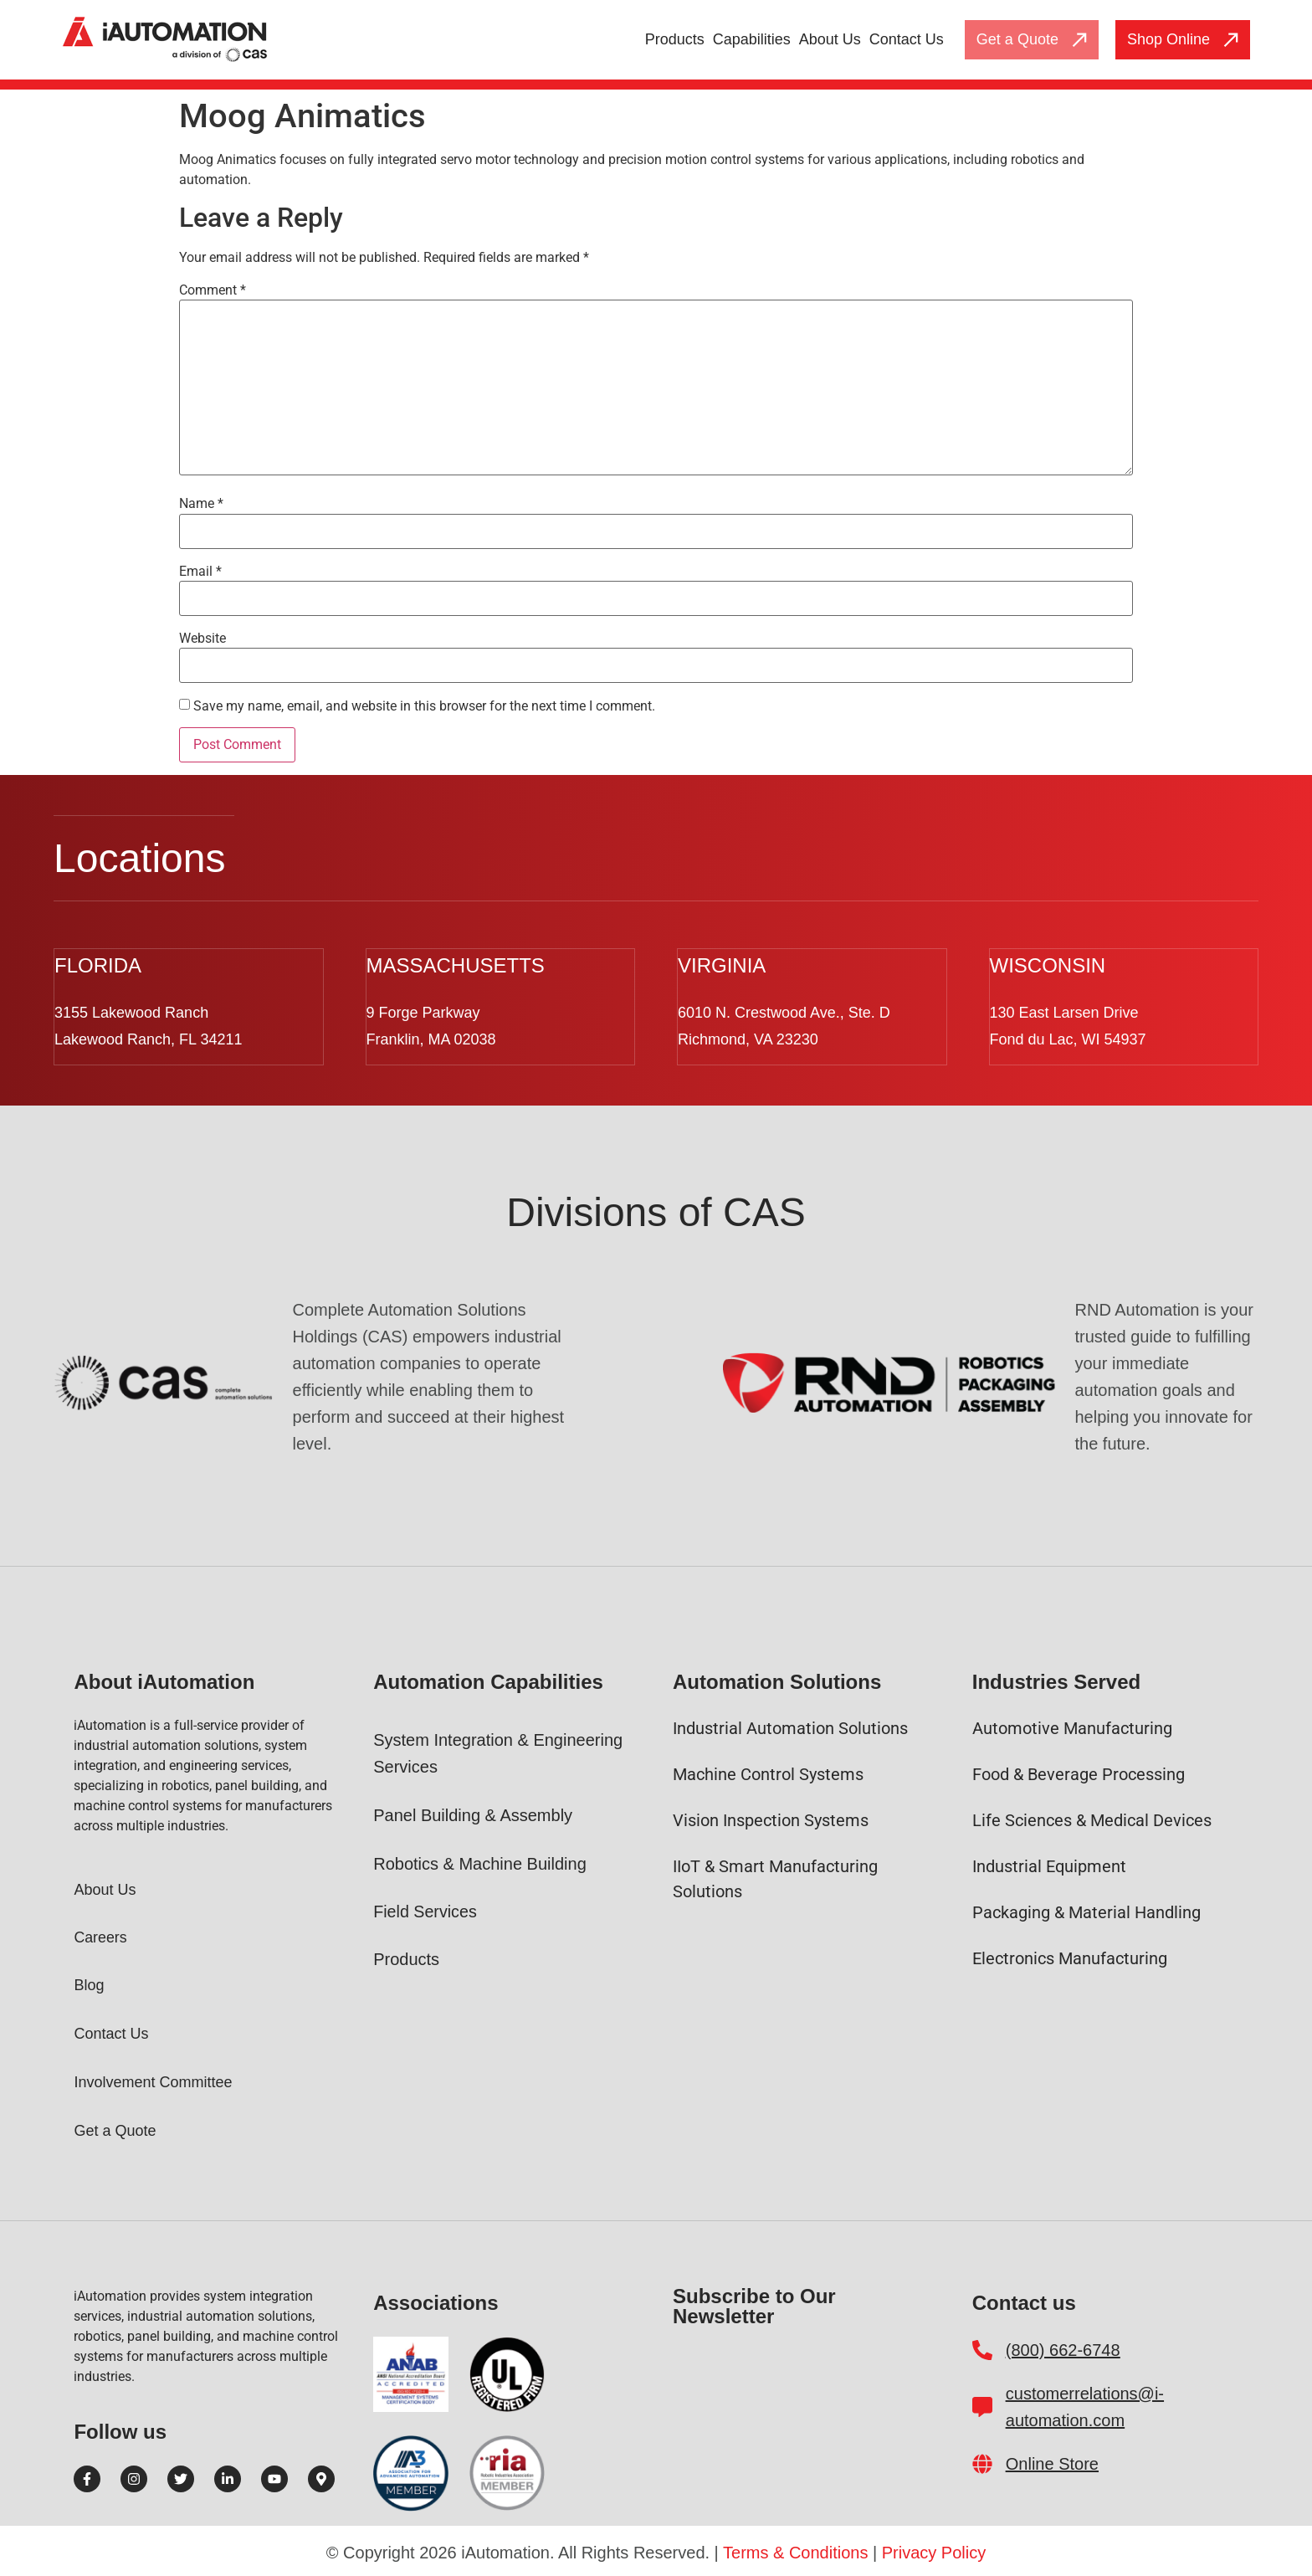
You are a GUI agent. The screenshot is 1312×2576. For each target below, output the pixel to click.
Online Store (1052, 2462)
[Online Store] (982, 2462)
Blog (89, 1983)
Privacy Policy (934, 2551)
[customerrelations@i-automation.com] (982, 2405)
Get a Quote (115, 2129)
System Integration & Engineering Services (498, 1751)
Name (201, 504)
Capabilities (752, 39)
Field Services (426, 1910)
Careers (100, 1935)
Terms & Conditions (795, 2551)
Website (202, 638)
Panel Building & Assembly (472, 1813)
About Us (830, 39)
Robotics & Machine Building (480, 1862)
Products (675, 39)
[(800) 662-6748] (982, 2348)
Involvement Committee (153, 2080)
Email (200, 571)
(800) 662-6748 (1063, 2348)
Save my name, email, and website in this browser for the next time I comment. (424, 706)
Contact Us (906, 39)
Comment (212, 290)
